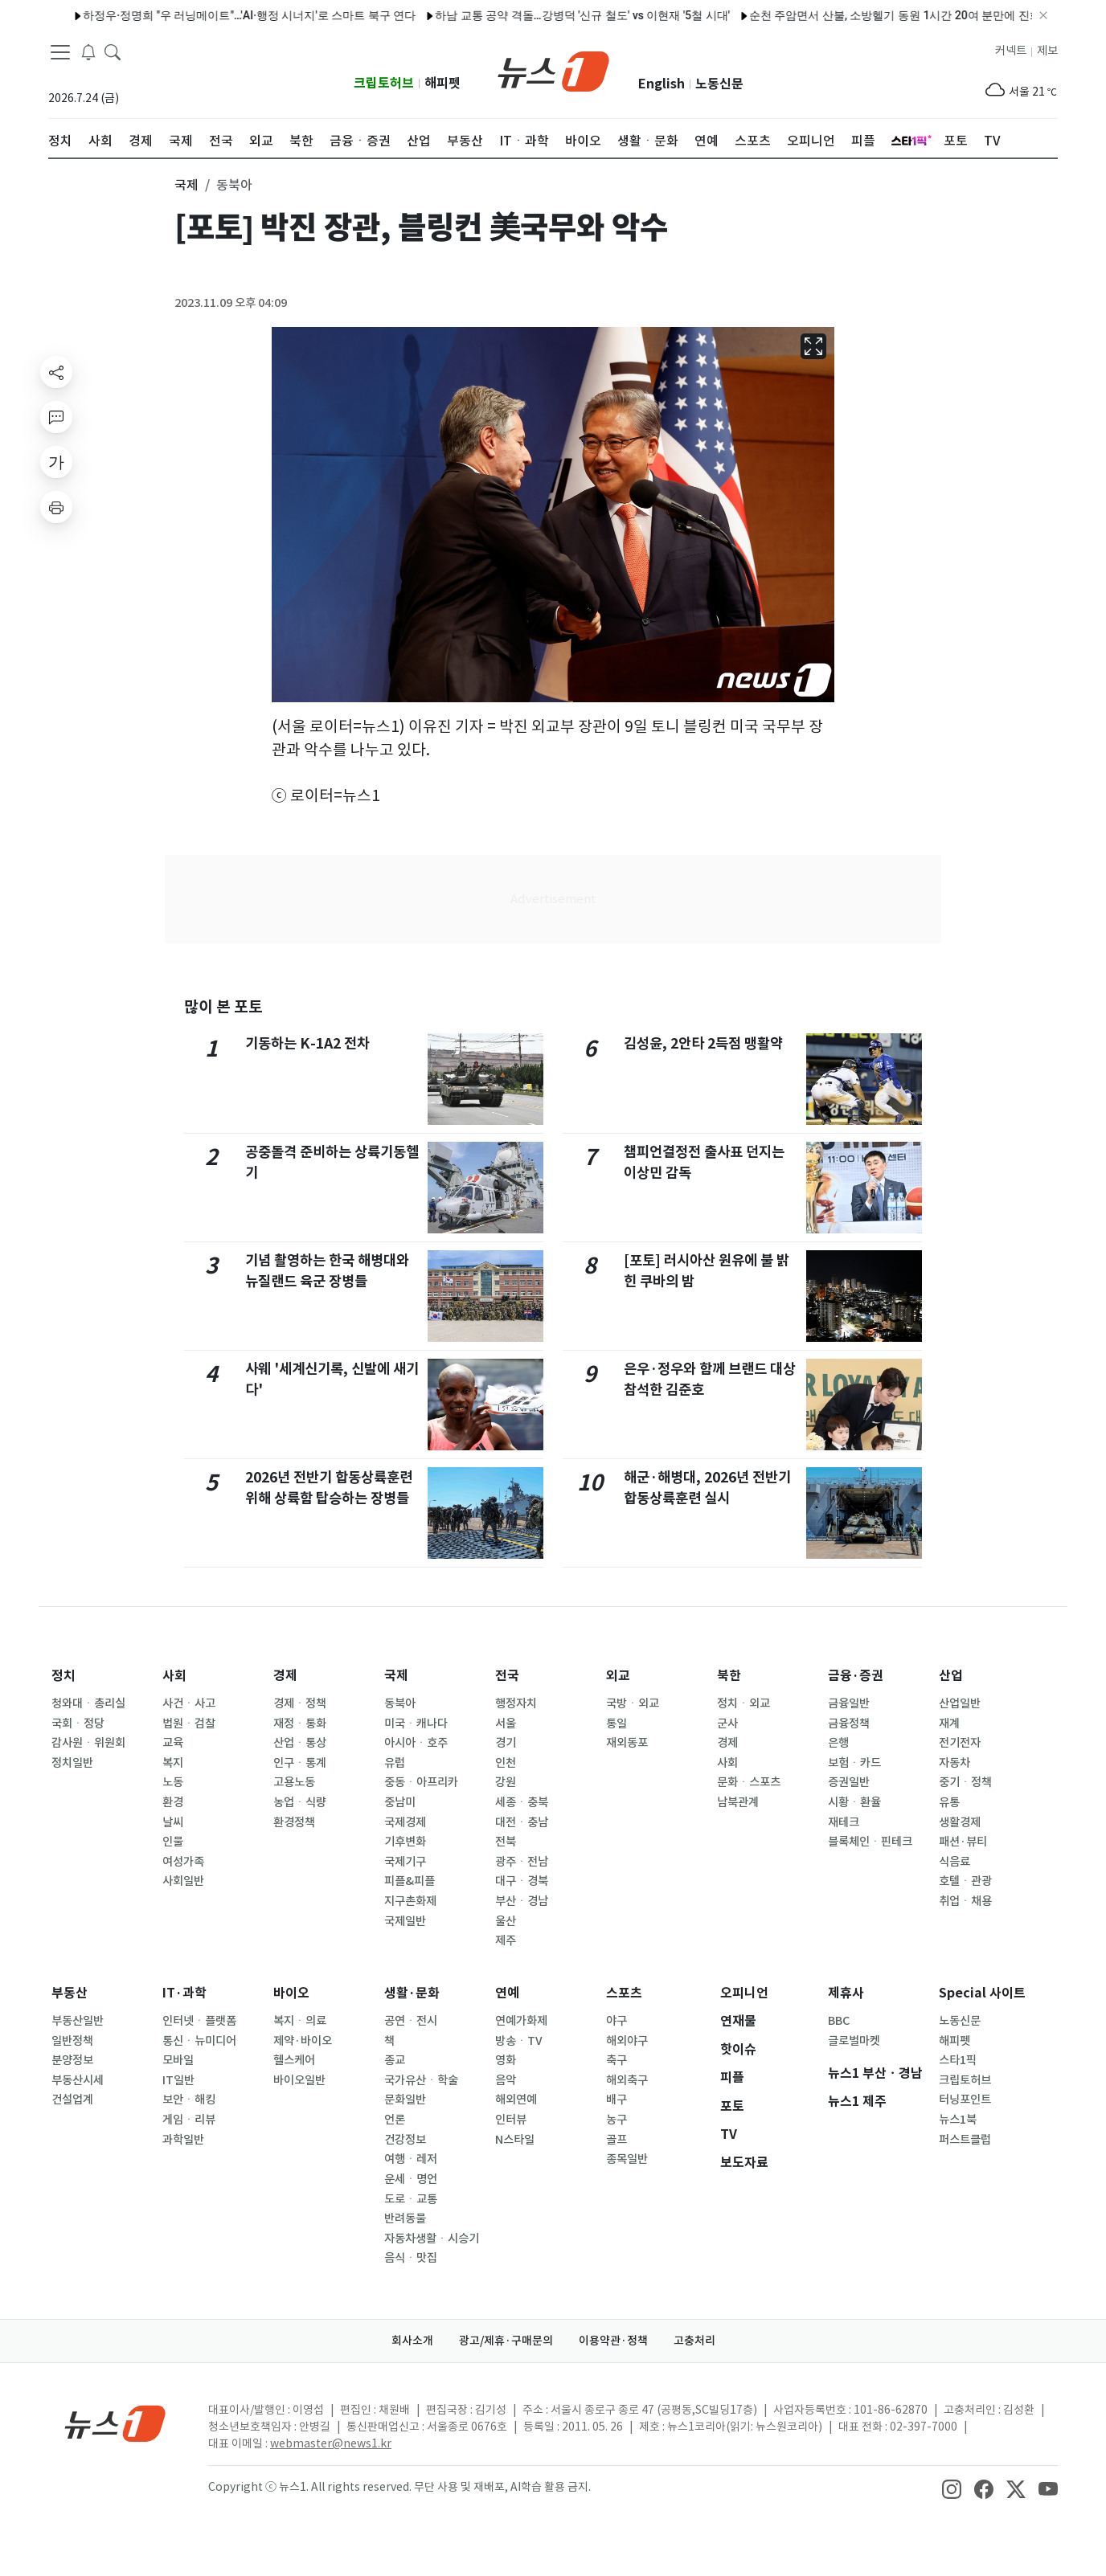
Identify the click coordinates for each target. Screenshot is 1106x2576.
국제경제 (405, 1822)
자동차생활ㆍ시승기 (431, 2238)
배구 (616, 2099)
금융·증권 (855, 1675)
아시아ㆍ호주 (416, 1743)
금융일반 (849, 1703)
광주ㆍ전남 (521, 1861)
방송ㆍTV (519, 2041)
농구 (616, 2119)
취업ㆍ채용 (965, 1901)
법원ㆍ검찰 (188, 1723)
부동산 (69, 1993)
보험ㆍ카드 (854, 1763)
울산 (505, 1921)
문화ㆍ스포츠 (748, 1782)
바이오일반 (299, 2080)
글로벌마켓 (854, 2041)
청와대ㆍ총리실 (88, 1703)
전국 (507, 1675)
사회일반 (183, 1881)
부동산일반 (77, 2021)
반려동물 (405, 2218)
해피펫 (442, 83)
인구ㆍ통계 (299, 1763)
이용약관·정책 (613, 2340)
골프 (616, 2139)
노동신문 (719, 84)
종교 (394, 2060)
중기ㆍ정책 (965, 1782)
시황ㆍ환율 (854, 1802)
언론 (394, 2119)
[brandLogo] (553, 69)
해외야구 (627, 2041)
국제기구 (405, 1861)
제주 (505, 1940)
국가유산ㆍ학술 (421, 2080)
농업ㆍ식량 (299, 1802)
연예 (507, 1993)
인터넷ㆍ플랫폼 (199, 2021)
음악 (505, 2080)
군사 (727, 1723)
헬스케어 (294, 2060)
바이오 (291, 1993)
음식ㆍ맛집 (410, 2258)
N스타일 (515, 2139)
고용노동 (294, 1782)
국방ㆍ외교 (632, 1703)
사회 (174, 1675)
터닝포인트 (965, 2099)
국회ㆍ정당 (77, 1723)
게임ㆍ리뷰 (188, 2119)
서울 (505, 1723)
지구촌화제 (410, 1901)
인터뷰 (510, 2119)
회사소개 (412, 2340)
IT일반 (178, 2080)
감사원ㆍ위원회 (88, 1743)
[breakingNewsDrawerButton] (88, 51)
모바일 (178, 2060)
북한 (729, 1675)
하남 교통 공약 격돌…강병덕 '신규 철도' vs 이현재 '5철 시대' (533, 15)
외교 (618, 1675)
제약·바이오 (302, 2041)
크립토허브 (384, 83)
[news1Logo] (115, 2423)
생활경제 (960, 1822)
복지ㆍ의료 (299, 2021)
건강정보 (405, 2139)
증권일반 (849, 1782)
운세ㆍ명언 (410, 2179)
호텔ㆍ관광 (965, 1881)
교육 (172, 1743)
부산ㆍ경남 (521, 1901)
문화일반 (405, 2099)
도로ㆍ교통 (410, 2199)
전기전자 (960, 1743)
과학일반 (183, 2139)
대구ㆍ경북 (521, 1881)
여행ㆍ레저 (410, 2159)
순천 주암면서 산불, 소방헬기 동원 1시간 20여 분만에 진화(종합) (861, 15)
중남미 (400, 1802)
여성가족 (183, 1861)
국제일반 (405, 1921)
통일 (616, 1723)
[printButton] (56, 507)
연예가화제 (521, 2021)
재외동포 (627, 1743)
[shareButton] (56, 372)
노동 (172, 1782)
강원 (505, 1782)
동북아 (400, 1703)
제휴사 (846, 1993)
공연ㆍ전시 (410, 2021)
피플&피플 (409, 1881)
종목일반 (627, 2159)
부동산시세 (77, 2080)
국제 (396, 1675)
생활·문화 (412, 1993)
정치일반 (72, 1763)
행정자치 (516, 1703)
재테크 (843, 1822)
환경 (172, 1802)
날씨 (172, 1822)
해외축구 (627, 2080)
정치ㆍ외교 (743, 1703)
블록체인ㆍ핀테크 (870, 1841)
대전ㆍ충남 (521, 1822)
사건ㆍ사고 (188, 1703)
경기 (505, 1743)
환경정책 (294, 1822)
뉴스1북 (958, 2119)
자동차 (954, 1763)
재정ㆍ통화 (299, 1723)
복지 (172, 1763)
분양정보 (72, 2060)
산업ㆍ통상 (299, 1743)
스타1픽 (958, 2060)
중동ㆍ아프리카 (421, 1782)
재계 (949, 1723)
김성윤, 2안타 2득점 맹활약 (703, 1043)
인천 (505, 1763)
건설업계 (72, 2099)
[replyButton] (56, 417)
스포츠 (624, 1993)
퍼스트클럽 (965, 2139)
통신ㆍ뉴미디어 (199, 2041)
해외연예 (516, 2099)
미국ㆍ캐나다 (416, 1723)
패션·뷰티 (963, 1841)
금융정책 (849, 1723)
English (661, 84)
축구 (616, 2060)
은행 (838, 1743)
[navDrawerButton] (60, 52)
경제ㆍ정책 (299, 1703)
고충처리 (694, 2340)
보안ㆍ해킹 (188, 2099)
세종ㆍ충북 (521, 1802)
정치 (63, 1675)
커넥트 (1010, 50)
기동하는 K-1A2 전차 (307, 1043)
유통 (949, 1802)
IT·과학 (184, 1993)
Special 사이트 (982, 1993)
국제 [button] (186, 185)
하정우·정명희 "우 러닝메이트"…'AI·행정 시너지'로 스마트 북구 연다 (200, 15)
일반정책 (72, 2041)
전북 (505, 1841)
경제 (285, 1675)
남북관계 (738, 1802)
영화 (505, 2060)
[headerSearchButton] (112, 51)
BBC (839, 2021)
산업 (951, 1675)
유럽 (394, 1763)
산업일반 (960, 1703)
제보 (1047, 50)
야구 (616, 2021)
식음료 (954, 1861)
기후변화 (405, 1841)
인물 (172, 1841)
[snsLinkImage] (951, 2488)
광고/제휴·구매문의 (506, 2340)
